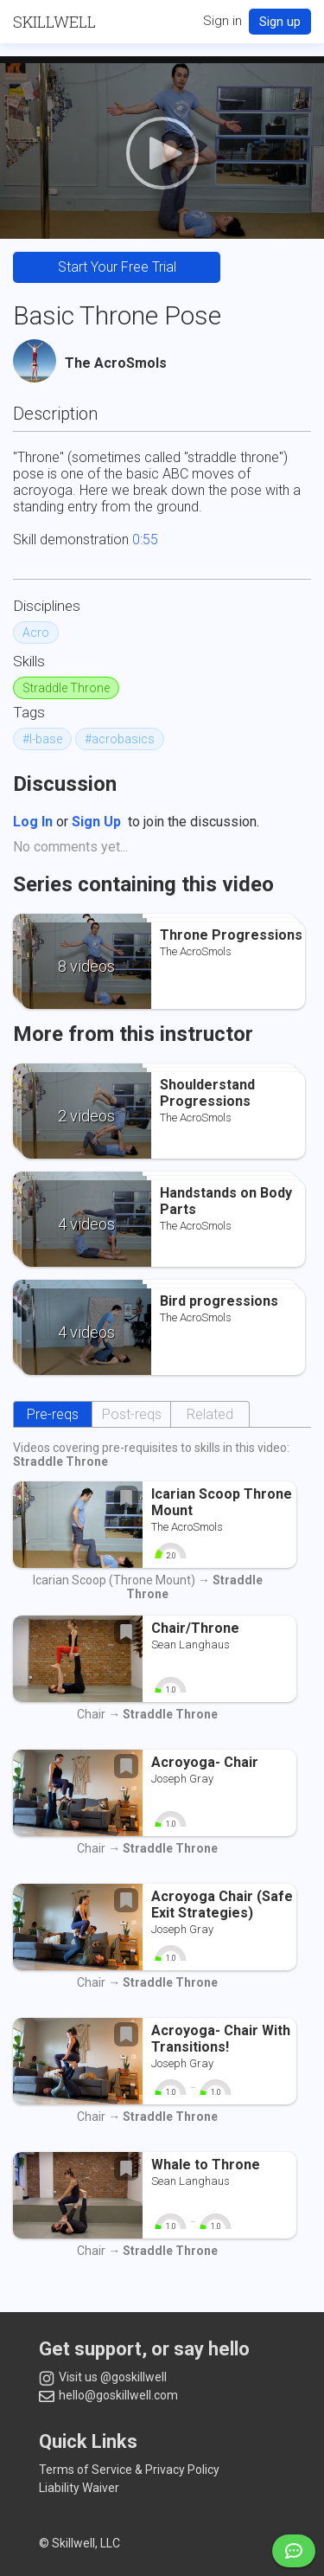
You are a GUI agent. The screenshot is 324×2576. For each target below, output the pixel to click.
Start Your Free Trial (117, 267)
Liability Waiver (79, 2488)
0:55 (145, 539)
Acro (35, 632)
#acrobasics (120, 739)
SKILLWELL (54, 21)
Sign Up (96, 821)
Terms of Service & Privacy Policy (129, 2469)
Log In (33, 821)
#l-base (42, 739)
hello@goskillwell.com (108, 2395)
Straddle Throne (66, 688)
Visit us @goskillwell (103, 2378)
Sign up (280, 21)
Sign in (222, 21)
